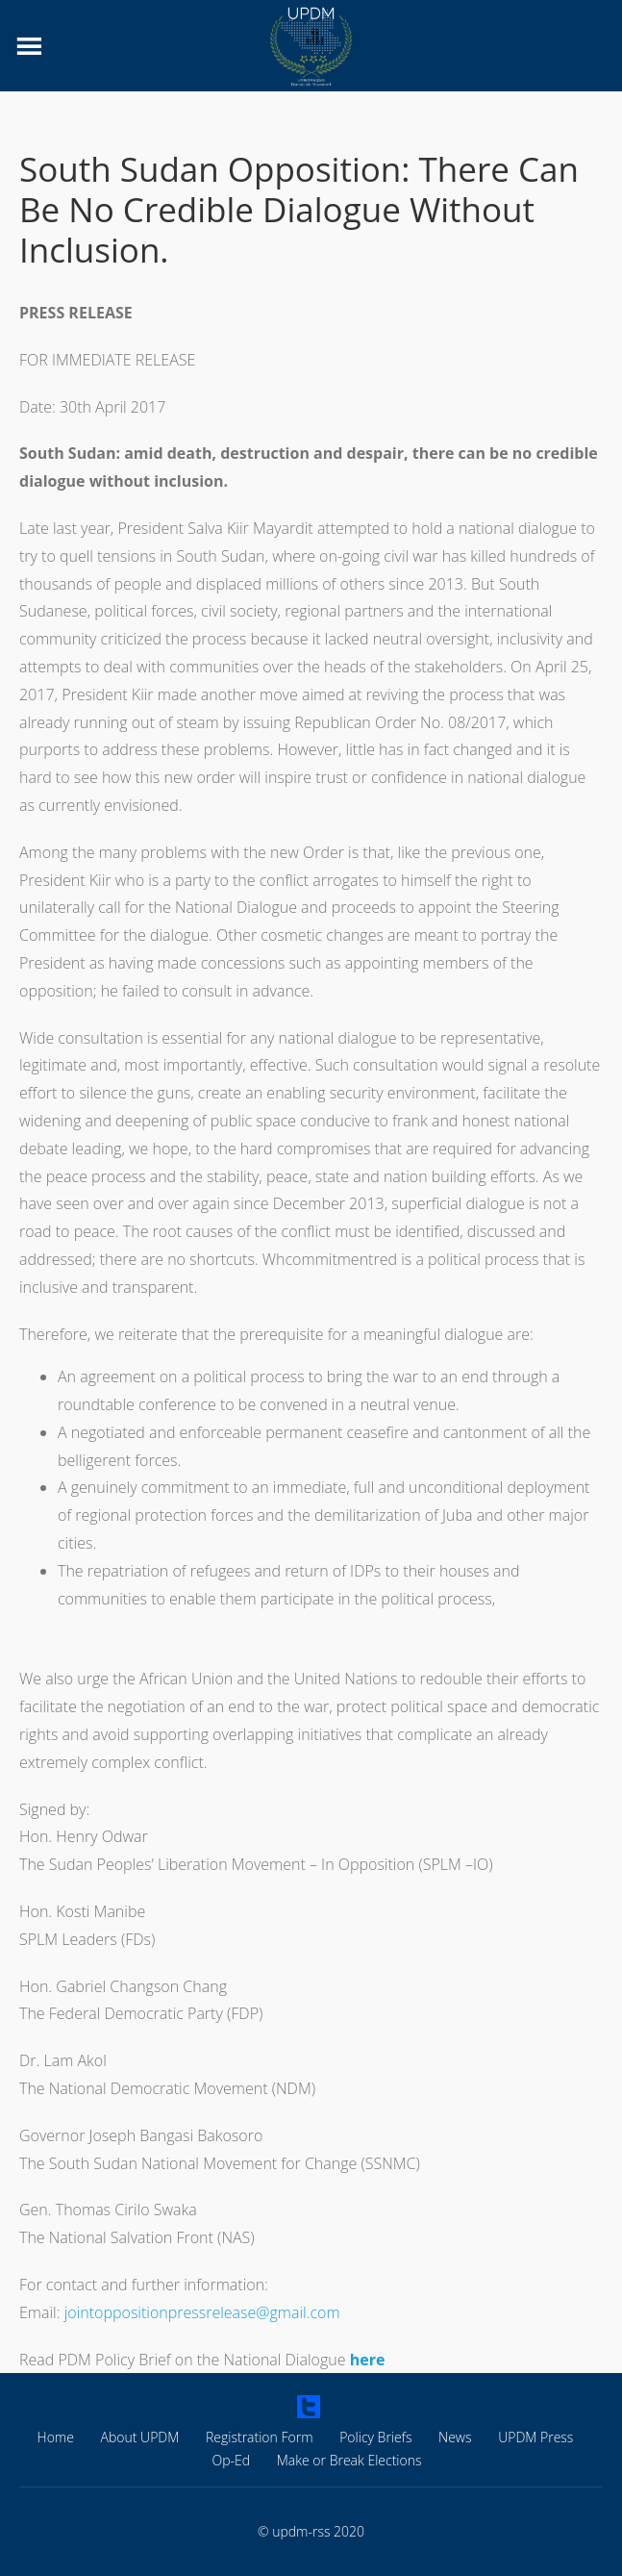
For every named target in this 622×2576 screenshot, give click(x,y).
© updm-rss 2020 (311, 2532)
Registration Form (259, 2437)
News (454, 2437)
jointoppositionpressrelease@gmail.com (202, 2312)
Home (55, 2437)
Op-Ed (231, 2460)
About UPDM (140, 2437)
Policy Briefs (375, 2437)
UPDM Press (535, 2437)
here (368, 2359)
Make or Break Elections (349, 2460)
